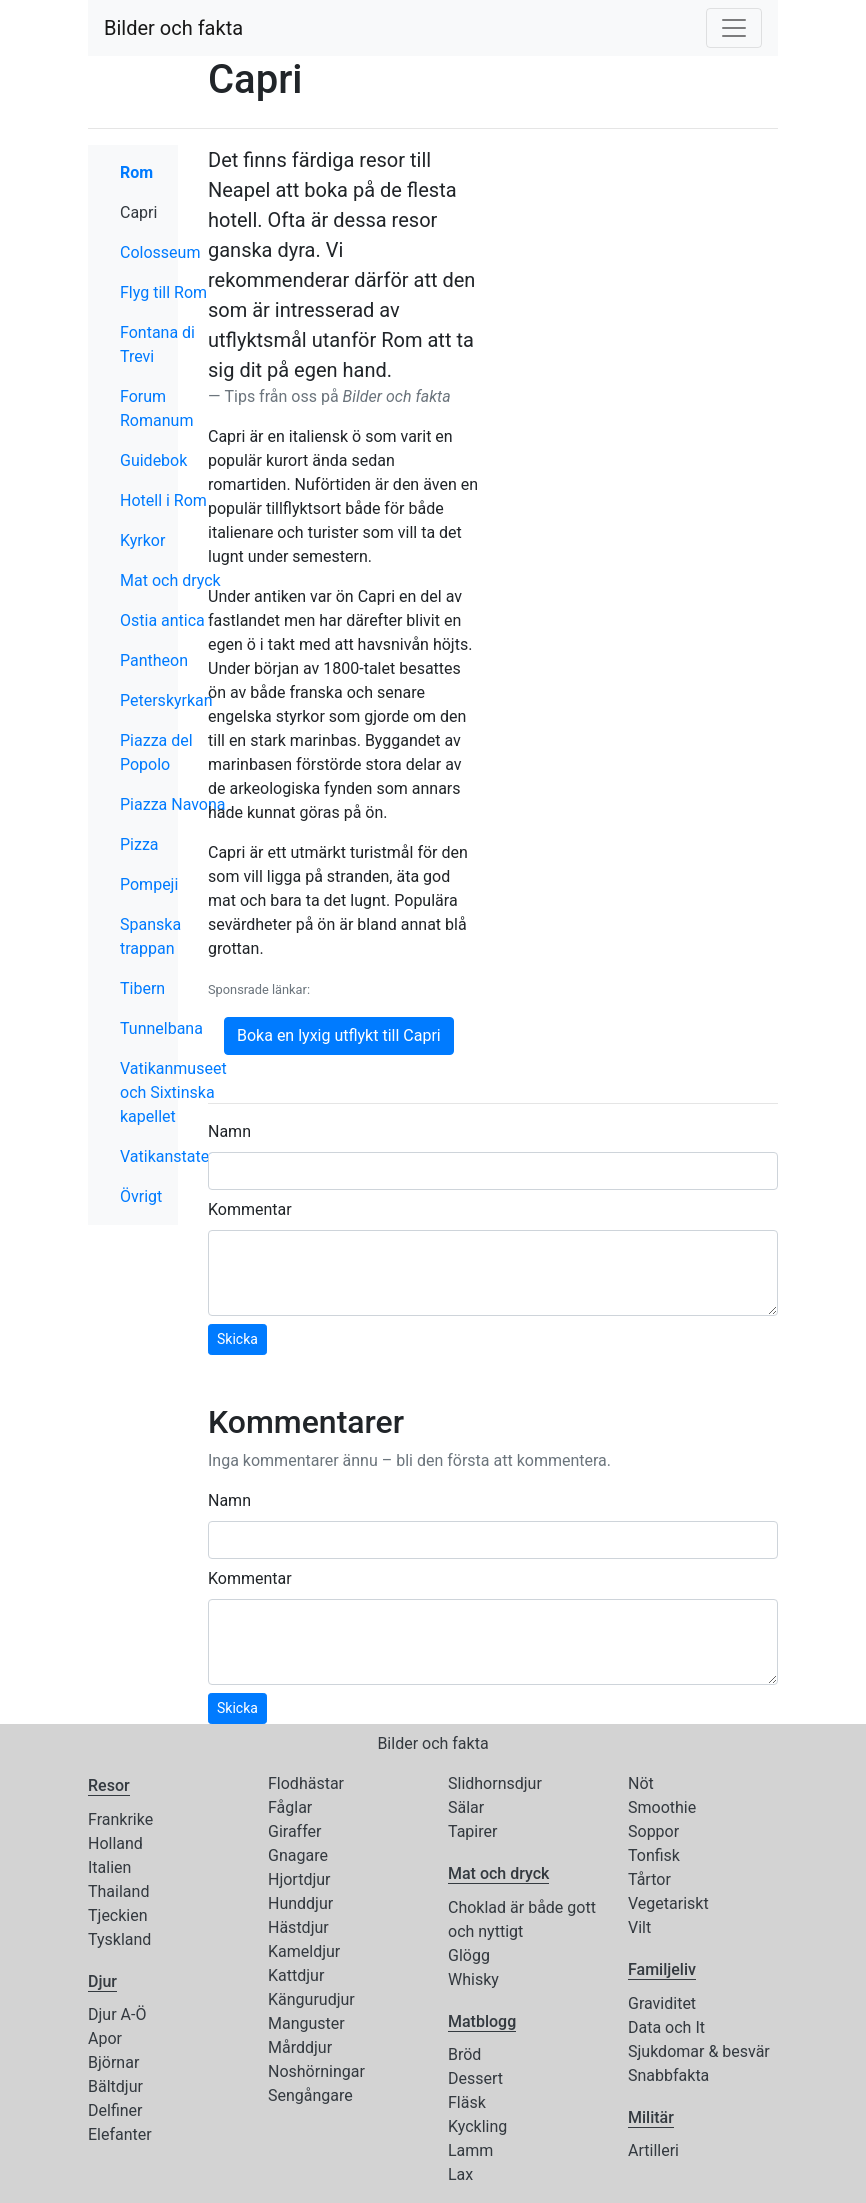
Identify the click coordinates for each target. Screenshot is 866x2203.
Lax (460, 2174)
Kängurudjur (311, 1999)
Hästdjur (298, 1927)
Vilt (639, 1927)
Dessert (475, 2078)
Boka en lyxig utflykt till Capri (339, 1035)
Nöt (641, 1783)
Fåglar (290, 1807)
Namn (229, 1131)
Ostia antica (162, 620)
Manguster (306, 2023)
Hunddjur (300, 1903)
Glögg (469, 1955)
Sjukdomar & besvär (699, 2051)
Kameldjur (304, 1951)
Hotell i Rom (163, 500)
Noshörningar (316, 2071)
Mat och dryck (170, 580)
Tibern (142, 988)
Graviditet (662, 2003)
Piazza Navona (173, 804)
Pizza (139, 844)
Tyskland (119, 1939)
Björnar (113, 2062)
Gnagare (298, 1855)
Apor (105, 2038)
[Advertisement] (643, 270)
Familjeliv (662, 1969)
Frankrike (120, 1819)
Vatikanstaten (169, 1156)
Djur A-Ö (117, 2014)
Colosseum (160, 252)
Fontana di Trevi (157, 344)
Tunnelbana (161, 1028)
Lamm (470, 2150)
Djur (102, 1981)
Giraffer (294, 1831)
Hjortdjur (299, 1879)
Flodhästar (306, 1783)
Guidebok (153, 460)
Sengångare (310, 2095)
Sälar (466, 1807)
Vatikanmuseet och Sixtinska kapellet (173, 1092)
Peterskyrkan (166, 700)
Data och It (666, 2027)
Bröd (464, 2054)
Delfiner (115, 2110)
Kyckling (477, 2126)
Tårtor (649, 1879)
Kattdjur (296, 1975)
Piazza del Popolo (156, 752)
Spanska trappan (150, 936)
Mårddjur (300, 2047)
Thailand (118, 1891)
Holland (115, 1843)
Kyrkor (142, 540)
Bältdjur (115, 2086)
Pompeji (149, 884)
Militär (651, 2117)
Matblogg (482, 2021)
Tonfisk (654, 1855)
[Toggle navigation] (734, 28)
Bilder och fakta (173, 28)
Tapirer (472, 1831)
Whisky (473, 1979)
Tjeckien (118, 1915)
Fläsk (467, 2102)
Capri (181, 211)
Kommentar (250, 1209)
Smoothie (662, 1807)
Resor (109, 1785)
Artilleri (653, 2150)
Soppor (653, 1831)
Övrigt (141, 1196)
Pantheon (154, 660)
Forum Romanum (156, 408)
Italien (109, 1867)
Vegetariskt (668, 1903)
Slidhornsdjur (495, 1783)
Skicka (237, 1339)
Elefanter (120, 2134)
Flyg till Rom (163, 292)
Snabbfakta (668, 2075)
